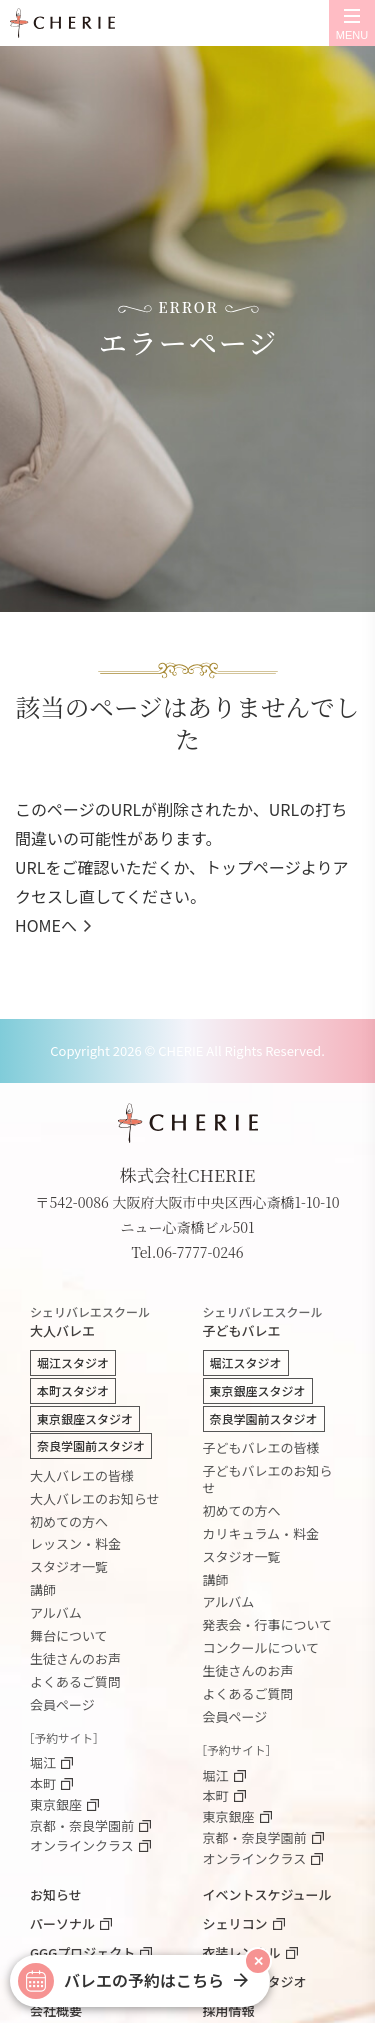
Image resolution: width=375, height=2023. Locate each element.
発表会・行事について (268, 1624)
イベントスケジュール (267, 1894)
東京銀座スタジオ (85, 1418)
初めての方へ (69, 1521)
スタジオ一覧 (69, 1566)
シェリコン (235, 1923)
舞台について (69, 1635)
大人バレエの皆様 (82, 1475)
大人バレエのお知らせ (95, 1498)
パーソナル (62, 1923)
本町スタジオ (73, 1390)
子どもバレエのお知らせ (268, 1479)
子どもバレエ (274, 1323)
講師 (43, 1589)
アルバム (56, 1612)
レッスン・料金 (75, 1543)
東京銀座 (56, 1805)
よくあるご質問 (75, 1681)
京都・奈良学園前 (82, 1826)
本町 (43, 1784)
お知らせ (56, 1894)
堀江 (43, 1763)
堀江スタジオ (73, 1362)
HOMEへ (46, 925)
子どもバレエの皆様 (261, 1447)
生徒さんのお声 (75, 1658)
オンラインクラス (82, 1846)
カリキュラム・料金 (261, 1533)
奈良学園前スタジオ (91, 1445)
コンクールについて (261, 1647)
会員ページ (62, 1704)
